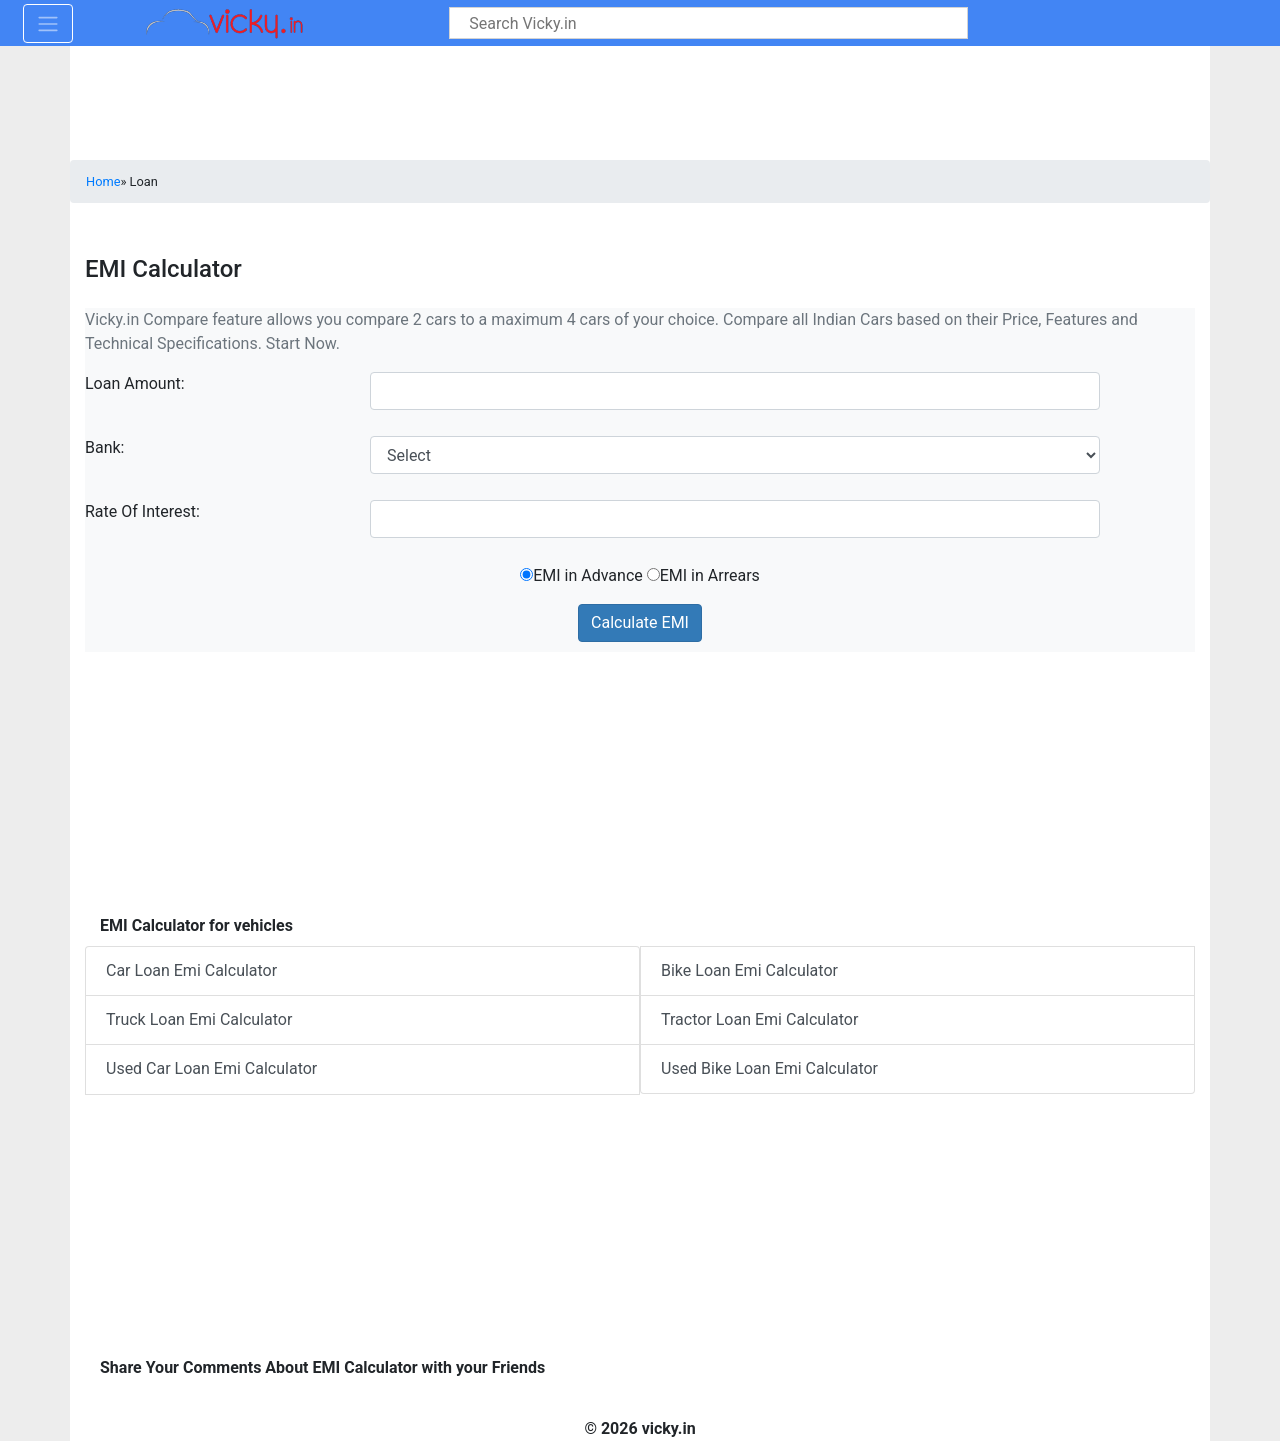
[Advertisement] (640, 779)
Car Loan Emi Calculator (191, 970)
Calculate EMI (640, 622)
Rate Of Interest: (142, 511)
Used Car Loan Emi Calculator (211, 1068)
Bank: (105, 447)
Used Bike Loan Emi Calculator (769, 1068)
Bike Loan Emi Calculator (749, 970)
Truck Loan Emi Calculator (199, 1019)
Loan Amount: (135, 383)
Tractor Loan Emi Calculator (759, 1019)
